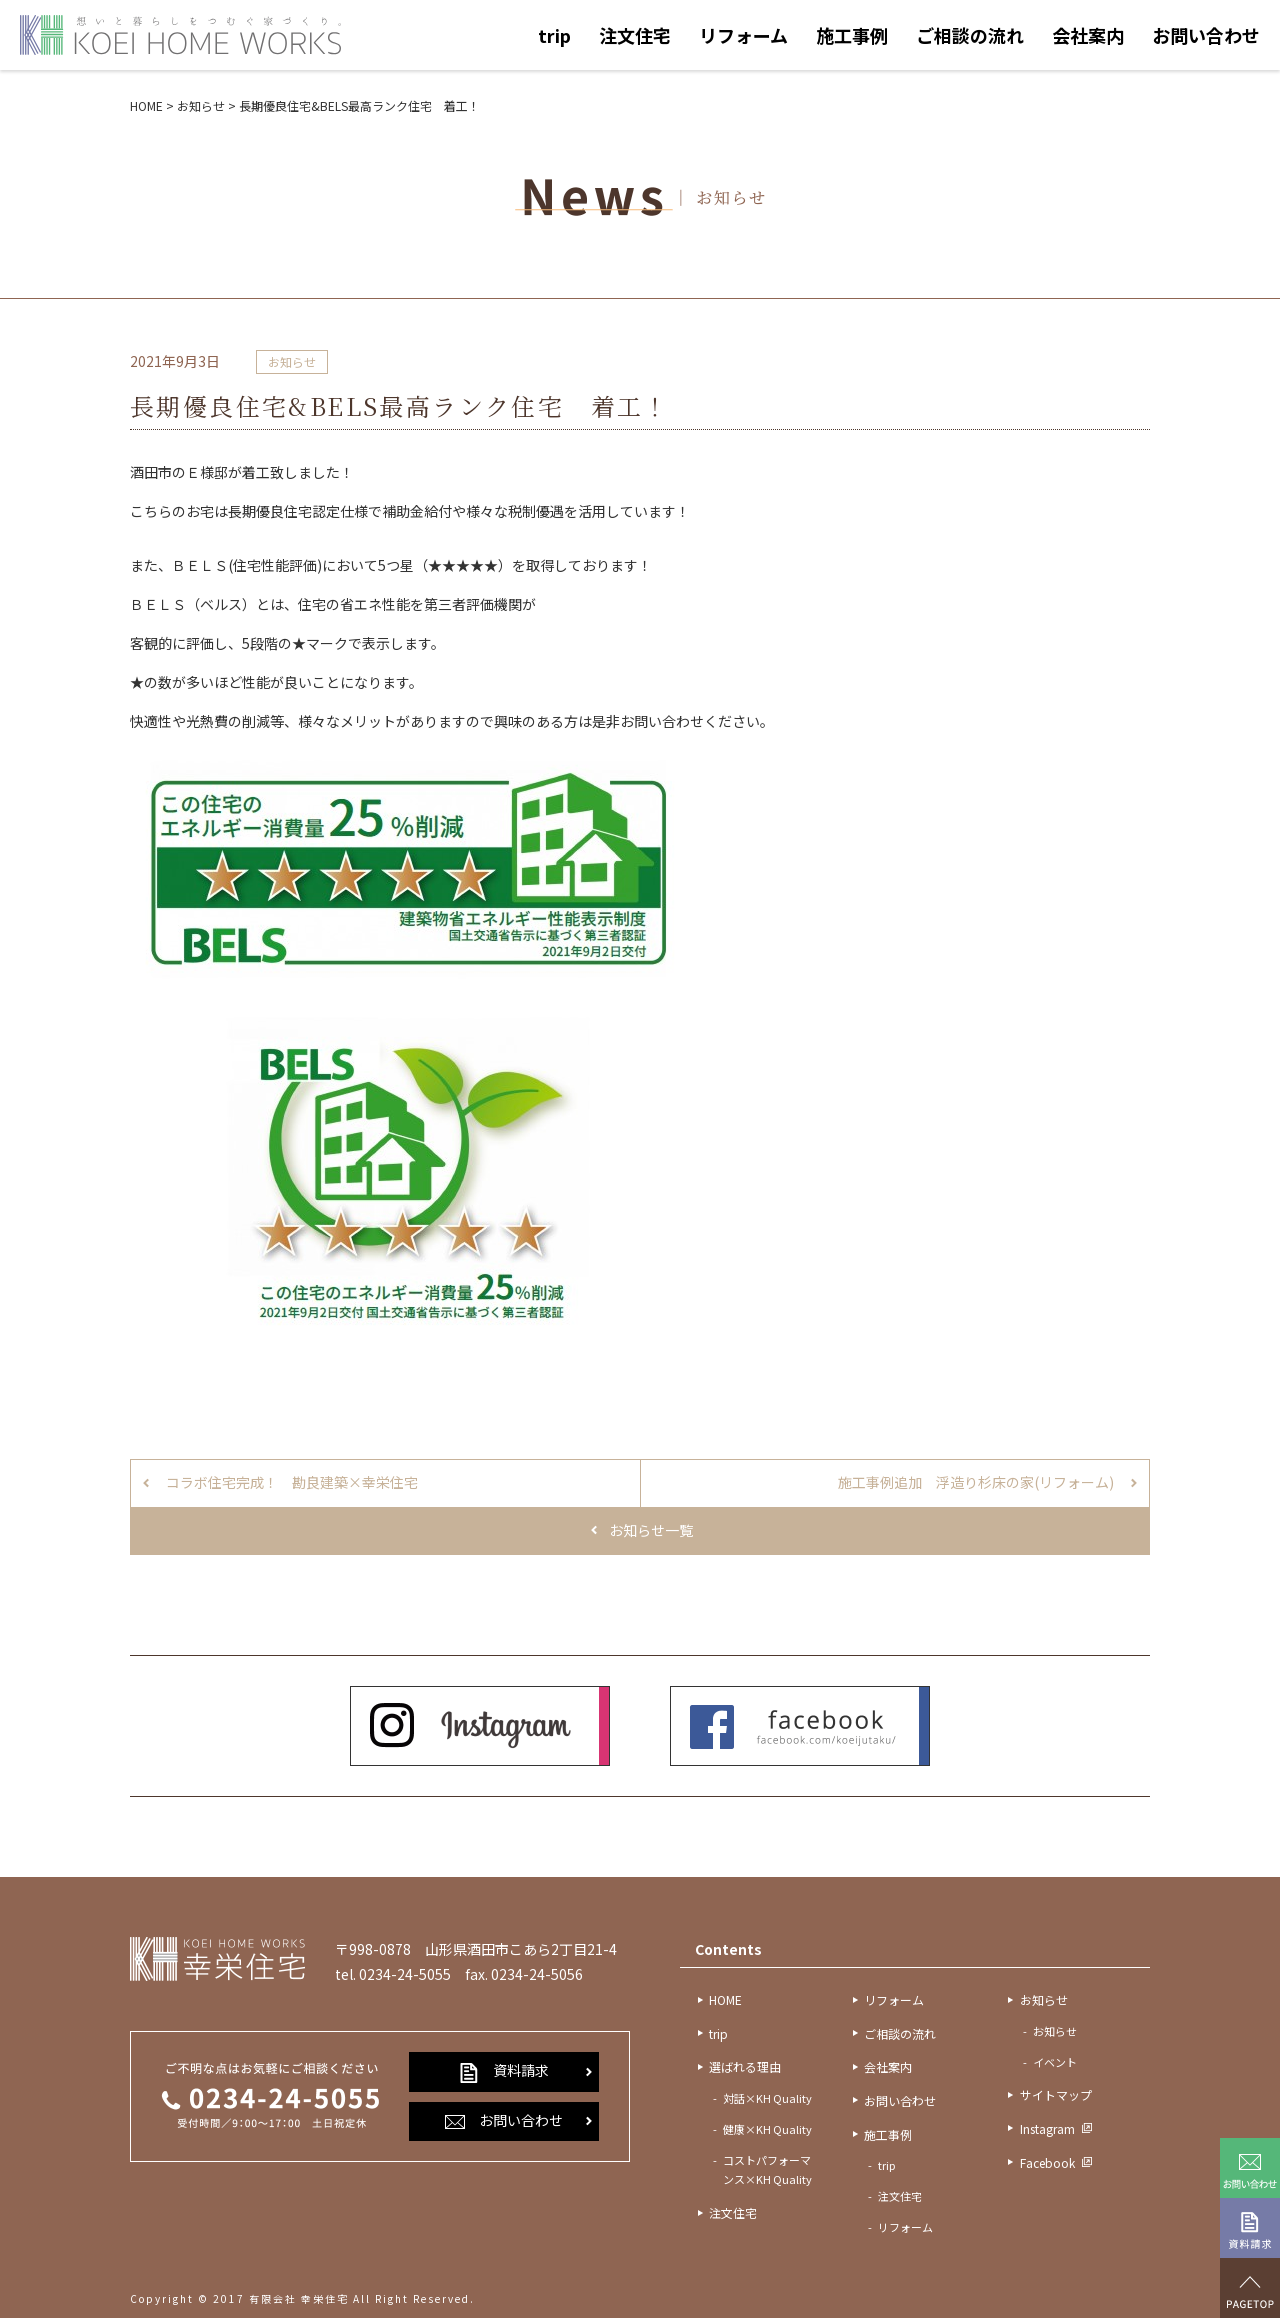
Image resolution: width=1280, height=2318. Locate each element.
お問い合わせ (1206, 35)
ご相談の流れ (970, 35)
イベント (1055, 2062)
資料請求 (504, 2071)
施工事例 (852, 35)
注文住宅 (635, 35)
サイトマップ (1056, 2094)
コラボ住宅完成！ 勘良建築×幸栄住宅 (292, 1482)
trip (554, 35)
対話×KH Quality (767, 2098)
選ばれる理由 (745, 2066)
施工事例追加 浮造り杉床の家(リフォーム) (976, 1482)
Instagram (1047, 2128)
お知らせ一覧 (651, 1530)
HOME (725, 1999)
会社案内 (1088, 35)
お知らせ (292, 361)
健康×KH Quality (767, 2129)
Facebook (1047, 2162)
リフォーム (743, 35)
